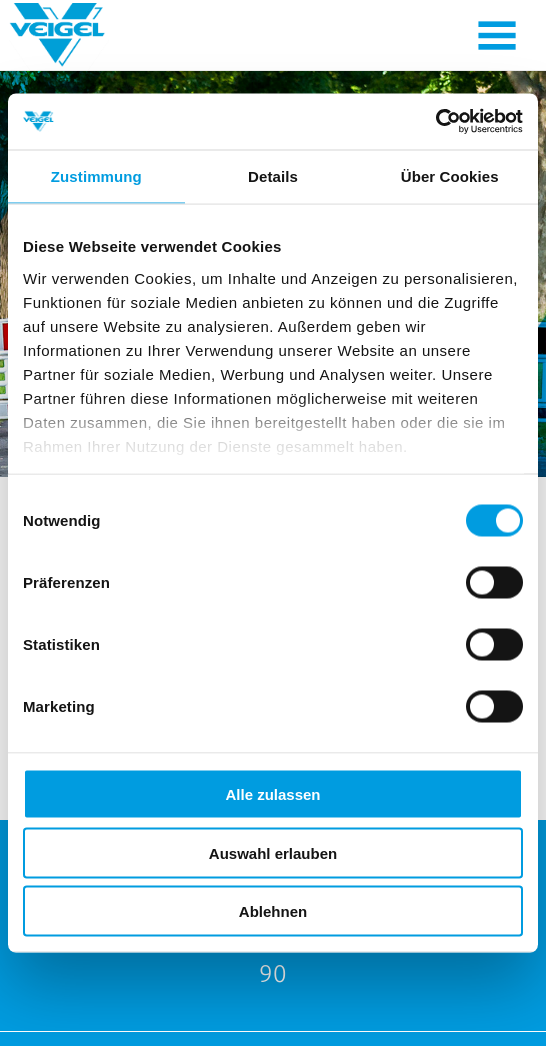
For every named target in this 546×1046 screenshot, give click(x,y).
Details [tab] (273, 175)
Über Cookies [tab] (450, 175)
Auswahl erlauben (273, 852)
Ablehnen (273, 911)
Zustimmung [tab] (96, 175)
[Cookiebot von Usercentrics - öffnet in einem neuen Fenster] (435, 122)
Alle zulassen (272, 794)
